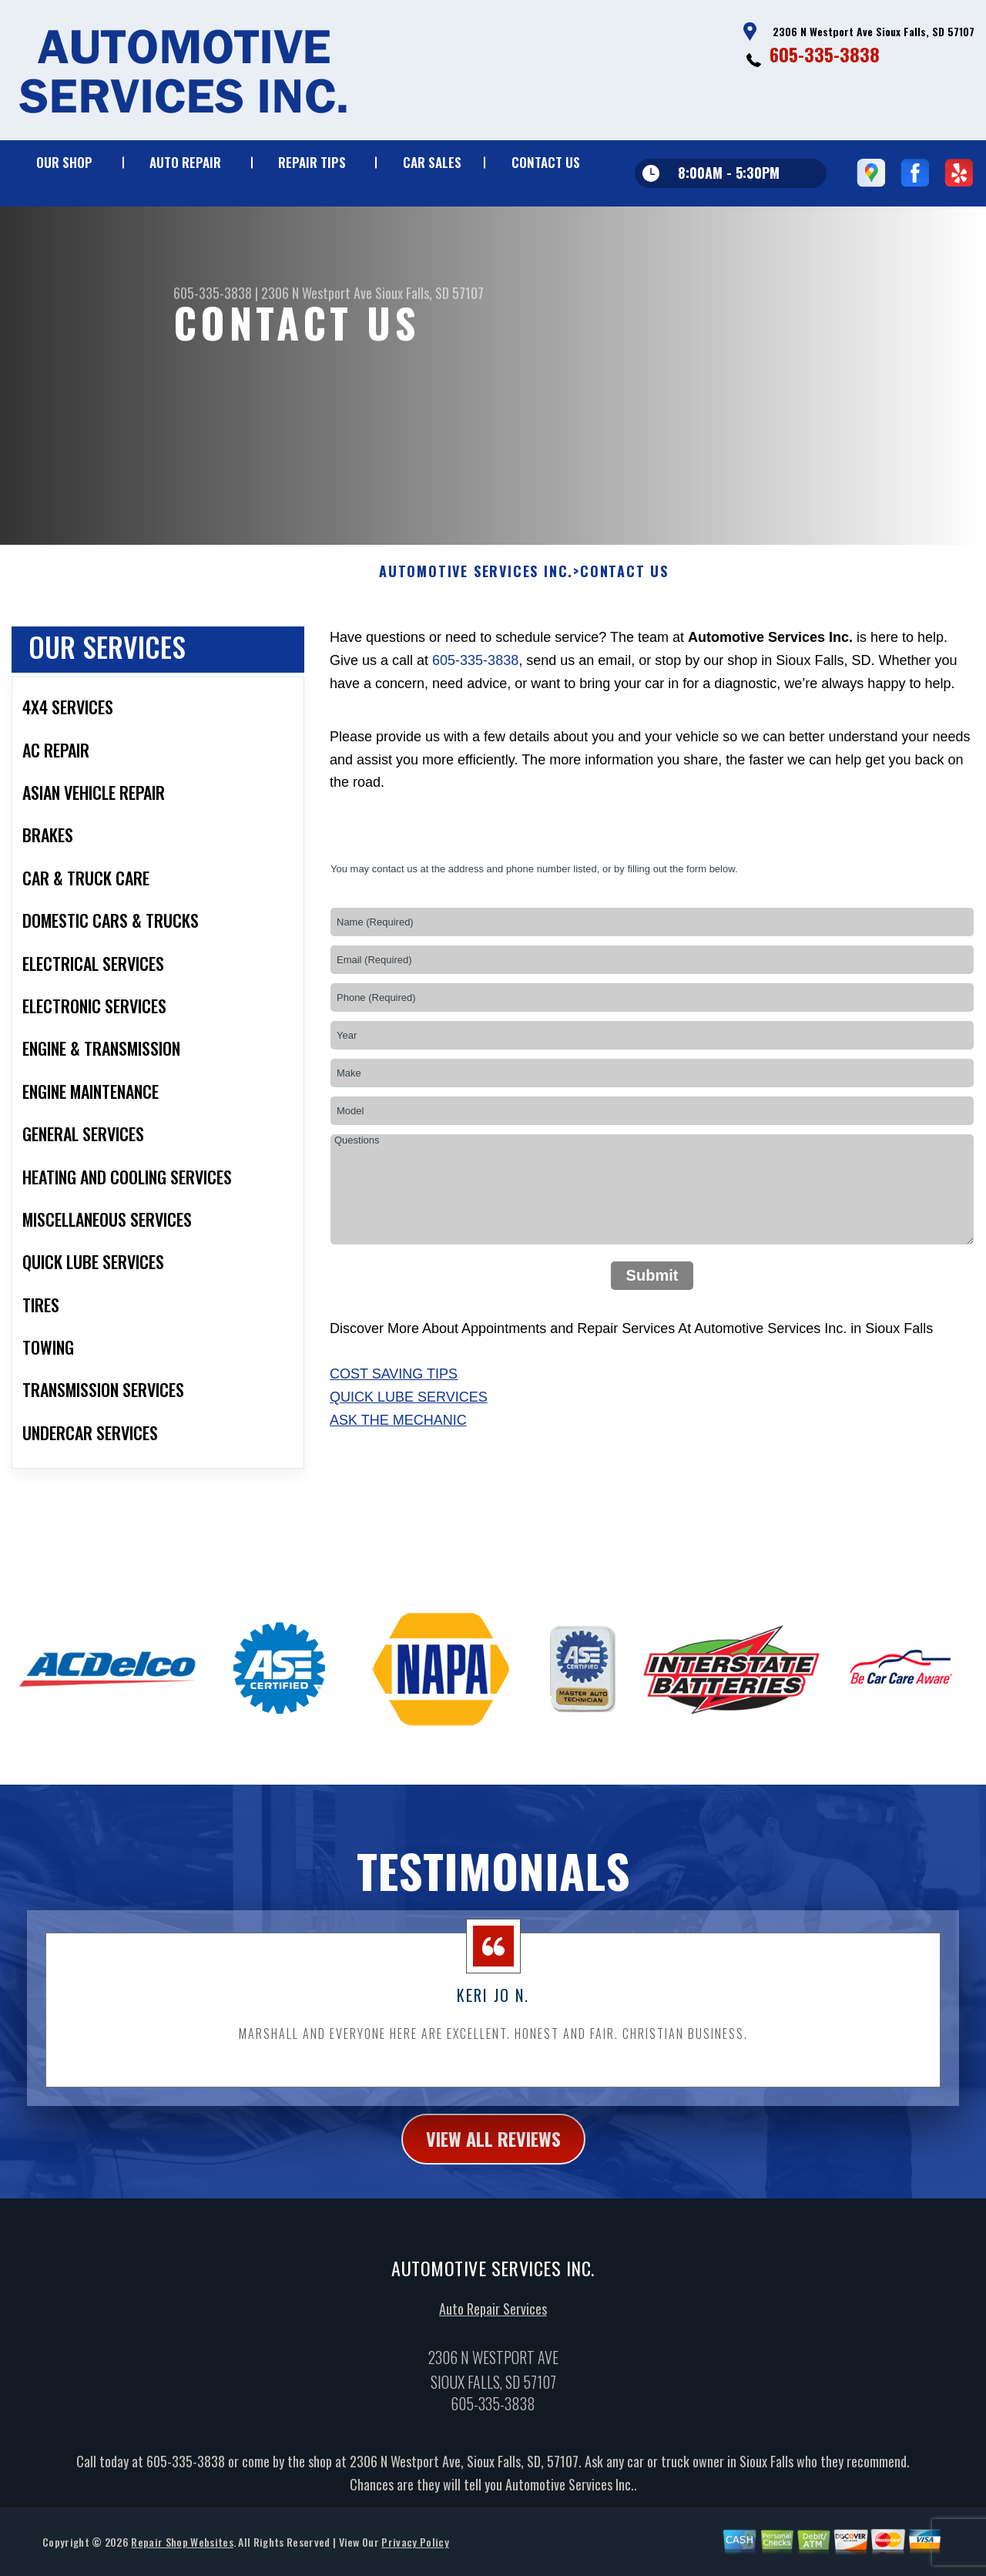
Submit (652, 1327)
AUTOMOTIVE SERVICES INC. (476, 624)
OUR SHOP (64, 162)
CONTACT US (545, 162)
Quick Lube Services (409, 1450)
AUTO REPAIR (185, 162)
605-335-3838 (825, 54)
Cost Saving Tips (394, 1427)
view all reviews (493, 2191)
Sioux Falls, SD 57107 (429, 293)
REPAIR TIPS (312, 162)
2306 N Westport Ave (316, 293)
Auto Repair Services (493, 2361)
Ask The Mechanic (398, 1473)
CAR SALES (432, 162)
